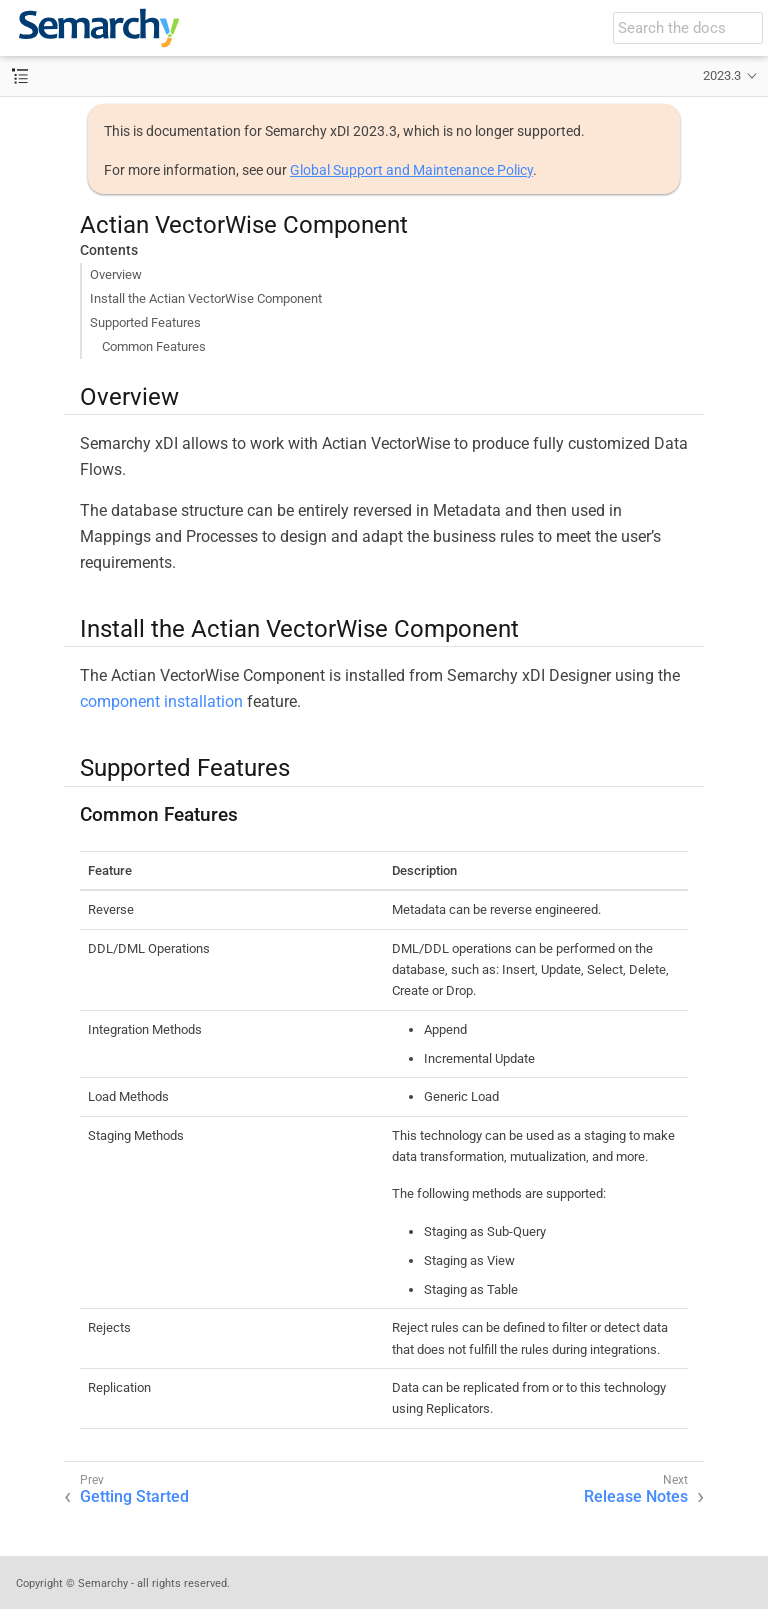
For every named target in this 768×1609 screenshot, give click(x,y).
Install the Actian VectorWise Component (206, 298)
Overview (116, 274)
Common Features (154, 346)
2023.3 (722, 75)
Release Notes (636, 1496)
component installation (161, 701)
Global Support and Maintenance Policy (411, 170)
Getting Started (134, 1496)
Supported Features (145, 322)
